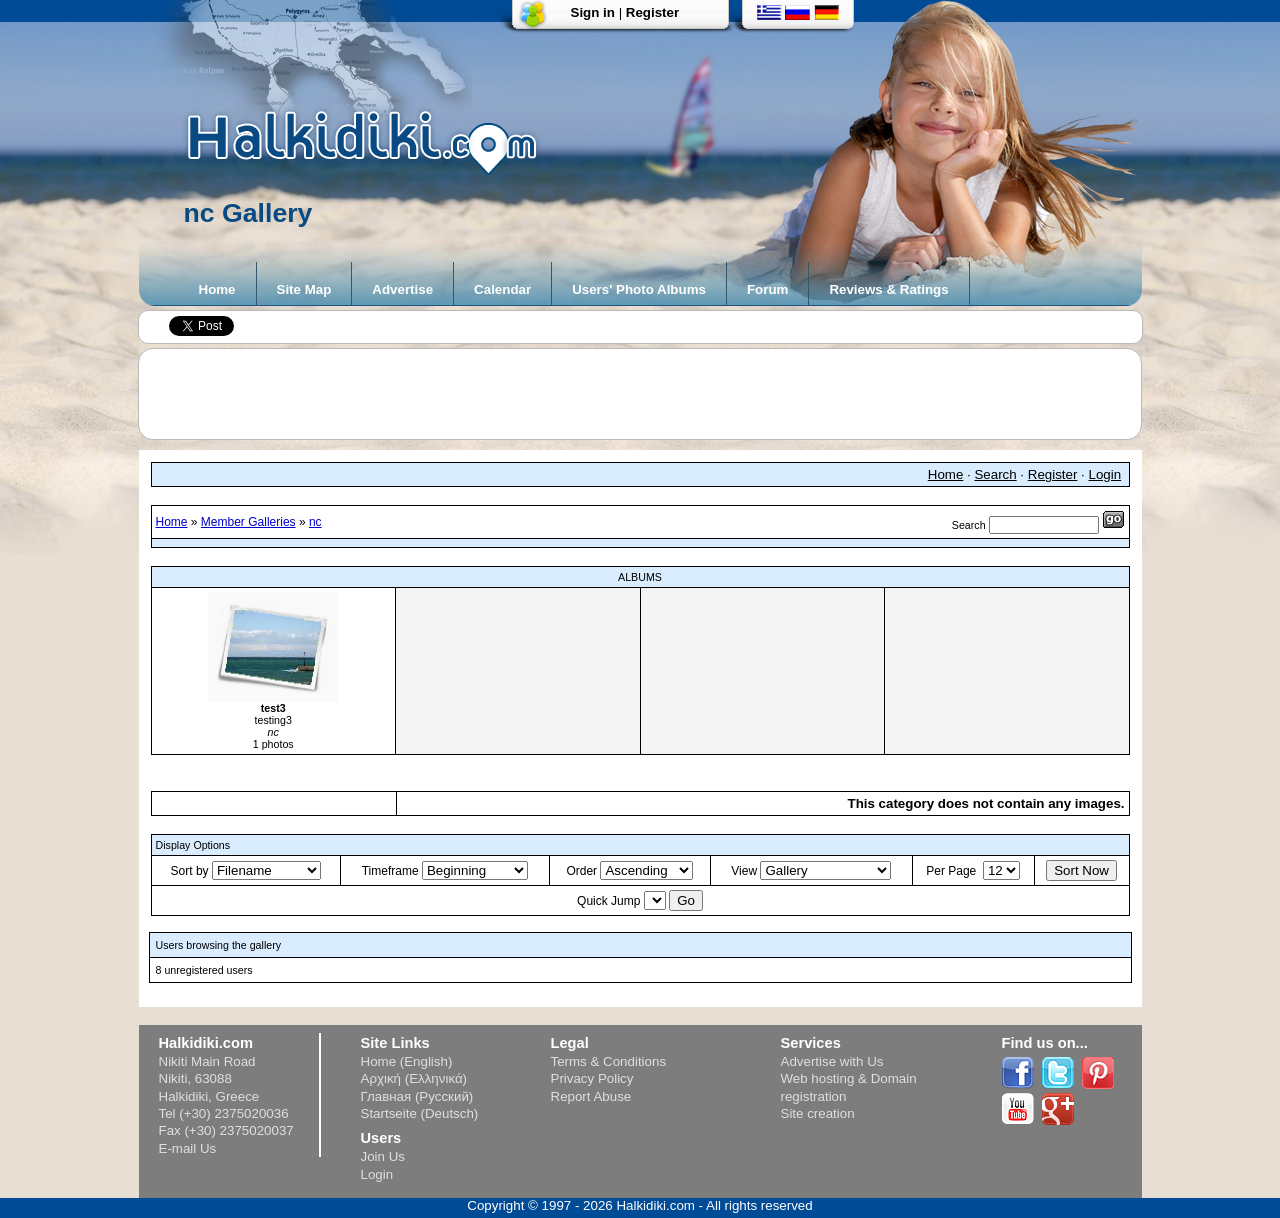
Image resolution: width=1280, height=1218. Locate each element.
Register (652, 12)
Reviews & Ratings (888, 289)
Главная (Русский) (417, 1096)
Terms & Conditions (609, 1061)
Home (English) (407, 1061)
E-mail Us (188, 1148)
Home (217, 289)
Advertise (402, 289)
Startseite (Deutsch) (420, 1113)
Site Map (304, 289)
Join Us (383, 1156)
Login (1105, 474)
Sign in (593, 12)
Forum (767, 289)
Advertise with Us (832, 1061)
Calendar (502, 289)
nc (315, 522)
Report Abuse (591, 1096)
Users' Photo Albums (639, 289)
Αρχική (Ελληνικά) (414, 1078)
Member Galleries (248, 522)
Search (995, 474)
